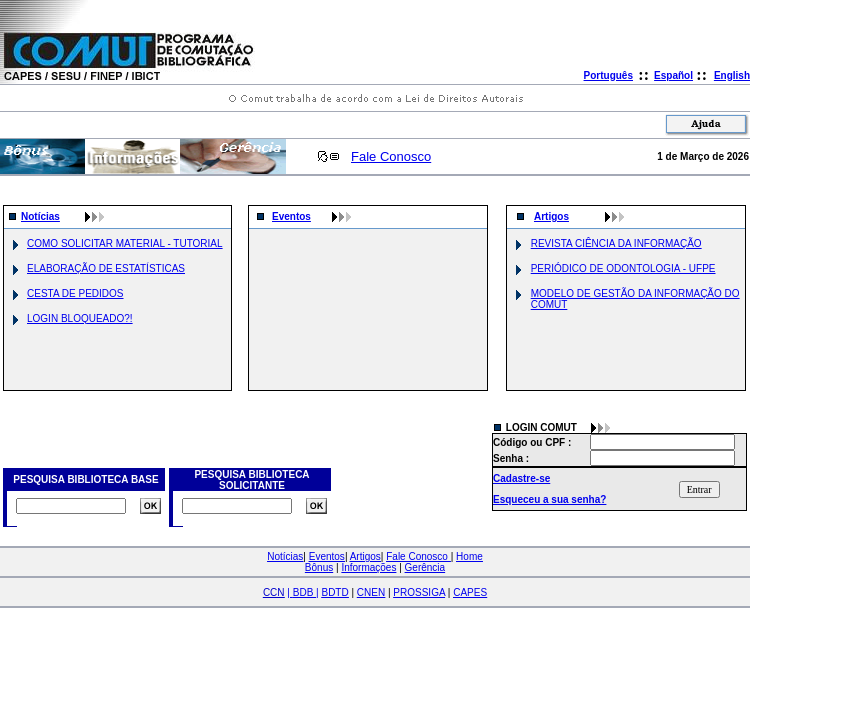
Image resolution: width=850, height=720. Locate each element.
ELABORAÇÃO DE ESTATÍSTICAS (106, 268)
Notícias (40, 216)
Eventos (291, 216)
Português (608, 75)
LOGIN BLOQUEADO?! (80, 318)
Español (673, 75)
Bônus (319, 567)
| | (302, 592)
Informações (368, 567)
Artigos (551, 216)
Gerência (425, 567)
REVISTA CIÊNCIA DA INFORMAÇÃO (616, 243)
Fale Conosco (391, 156)
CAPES (470, 592)
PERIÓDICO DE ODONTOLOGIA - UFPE (623, 268)
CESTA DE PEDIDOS (75, 293)
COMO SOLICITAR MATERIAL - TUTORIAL (125, 243)
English (732, 75)
